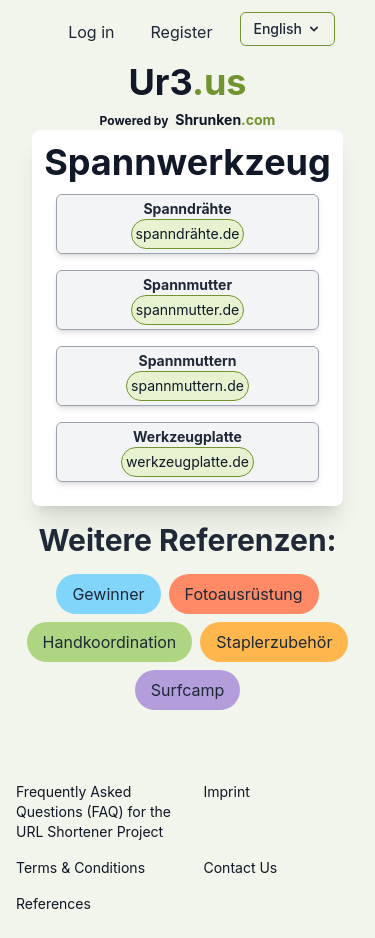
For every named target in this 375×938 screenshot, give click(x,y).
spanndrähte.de (188, 233)
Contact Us (241, 867)
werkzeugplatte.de (187, 461)
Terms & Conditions (80, 867)
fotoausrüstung (244, 594)
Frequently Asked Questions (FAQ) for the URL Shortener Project (93, 811)
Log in (91, 32)
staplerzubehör (274, 642)
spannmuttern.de (187, 385)
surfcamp (188, 690)
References (53, 903)
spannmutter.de (187, 309)
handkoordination (110, 642)
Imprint (227, 791)
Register (181, 32)
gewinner (108, 594)
